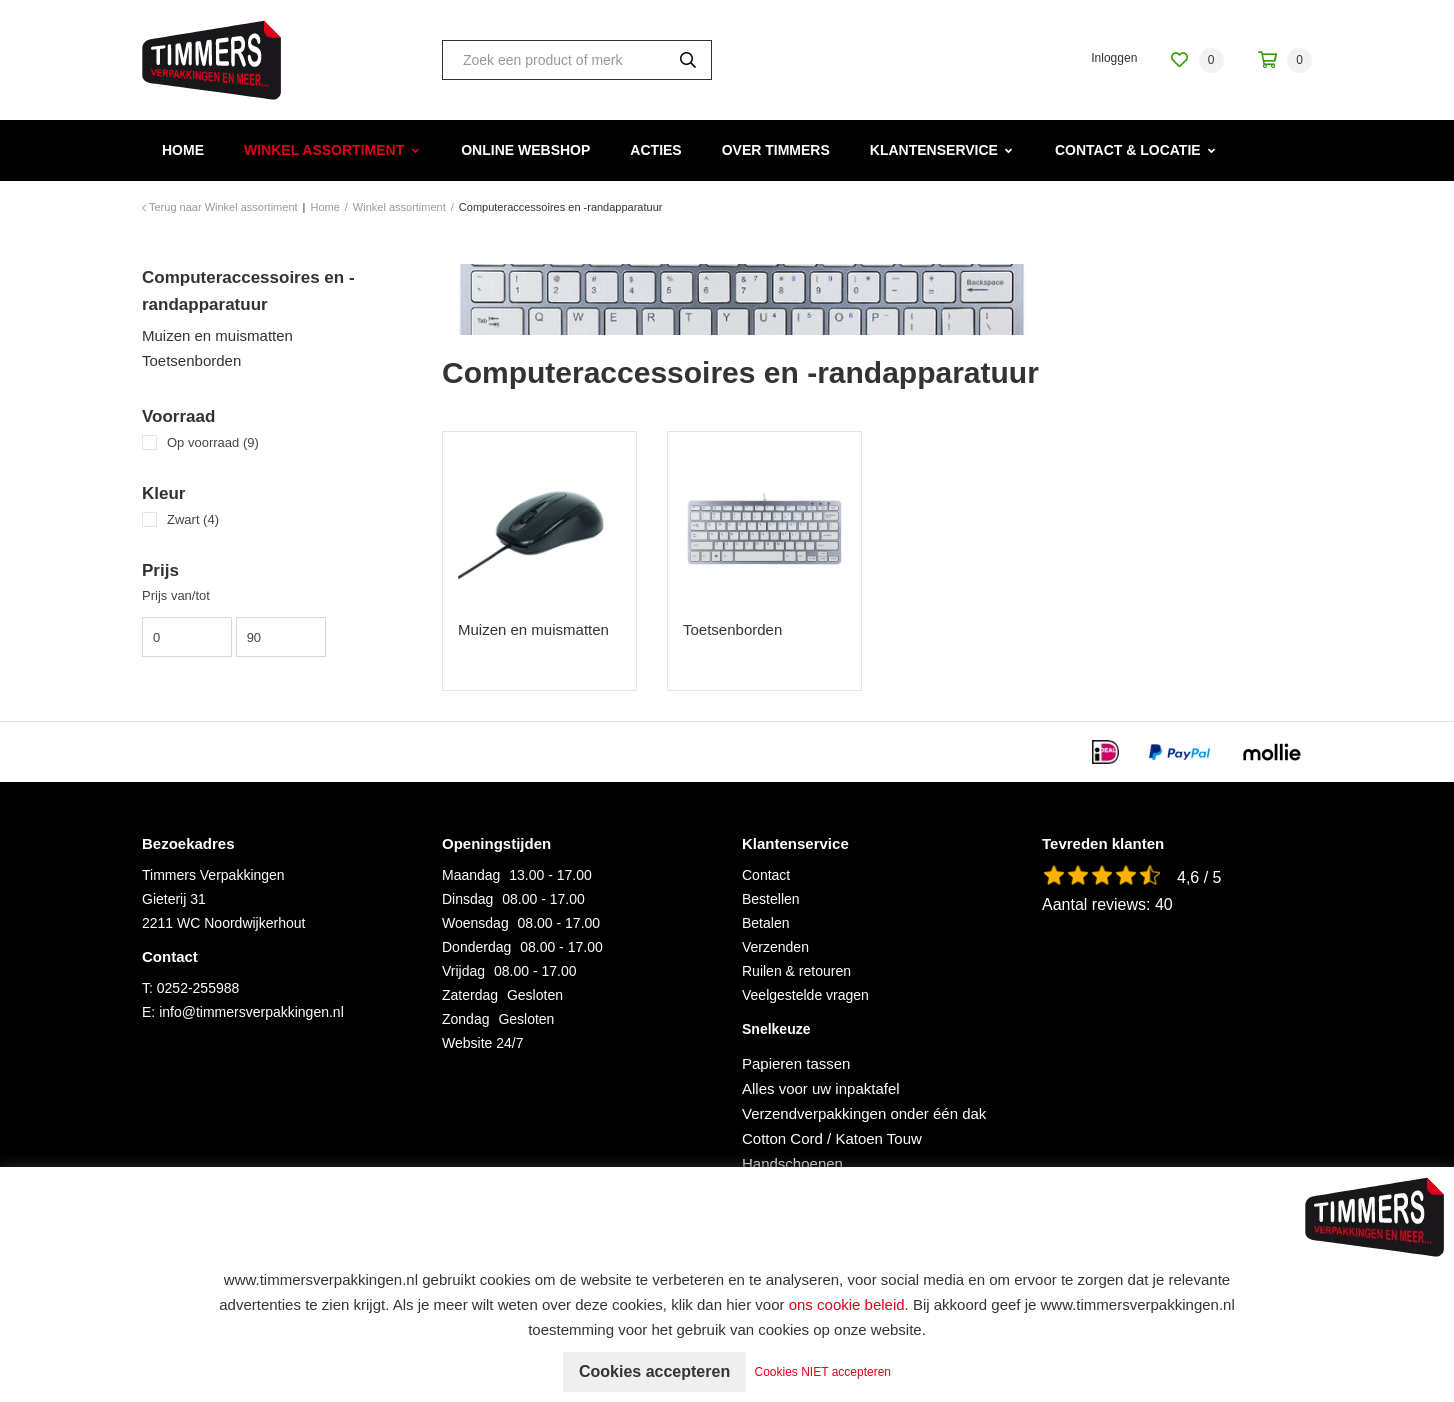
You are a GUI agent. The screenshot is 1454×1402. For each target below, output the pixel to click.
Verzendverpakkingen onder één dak (864, 1113)
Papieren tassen (796, 1063)
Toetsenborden (191, 360)
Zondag (465, 1019)
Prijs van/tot (176, 595)
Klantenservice (934, 150)
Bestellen (771, 899)
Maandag (471, 875)
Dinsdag (467, 899)
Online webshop (525, 150)
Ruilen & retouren (796, 971)
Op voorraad (213, 442)
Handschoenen (792, 1163)
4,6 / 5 (1199, 877)
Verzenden (775, 947)
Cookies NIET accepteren (823, 1372)
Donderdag (476, 947)
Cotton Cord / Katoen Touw (832, 1138)
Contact (766, 875)
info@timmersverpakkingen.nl (251, 1012)
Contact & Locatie (1128, 150)
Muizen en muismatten (217, 335)
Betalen (765, 923)
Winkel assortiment (324, 150)
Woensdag (475, 923)
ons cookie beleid (847, 1304)
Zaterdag (470, 995)
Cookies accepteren (654, 1371)
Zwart (193, 519)
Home (183, 150)
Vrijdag (463, 971)
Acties (655, 150)
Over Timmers (776, 150)
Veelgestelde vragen (805, 995)
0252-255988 (198, 988)
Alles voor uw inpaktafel (821, 1088)
